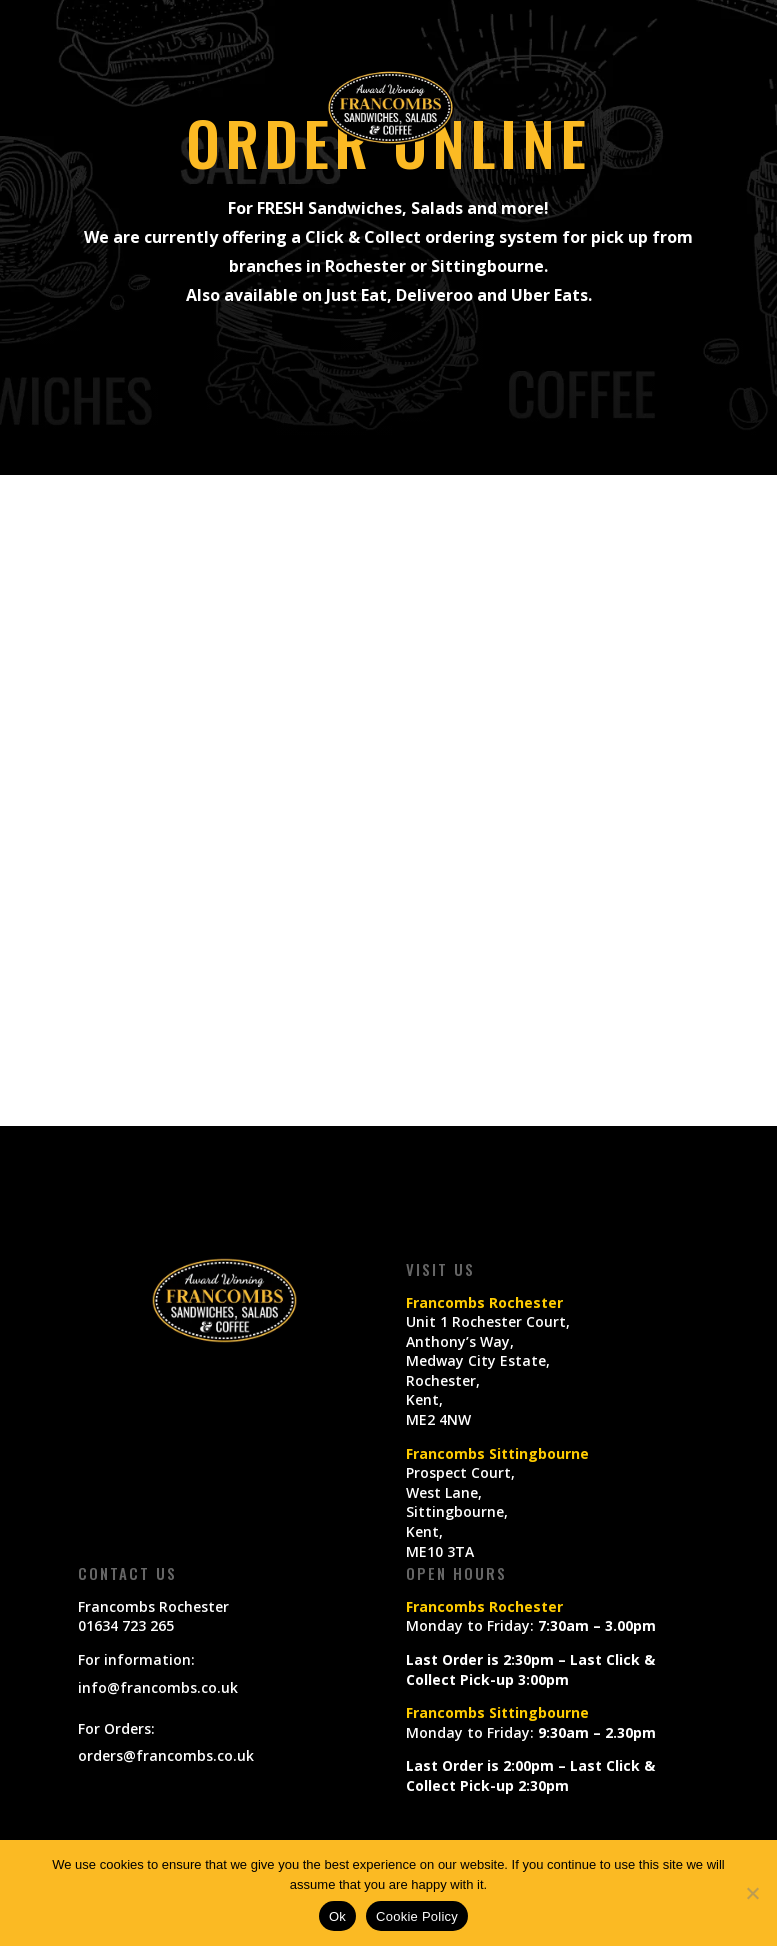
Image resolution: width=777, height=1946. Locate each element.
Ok (337, 1916)
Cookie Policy (417, 1916)
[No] (752, 1893)
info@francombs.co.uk (158, 1687)
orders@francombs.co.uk (166, 1755)
